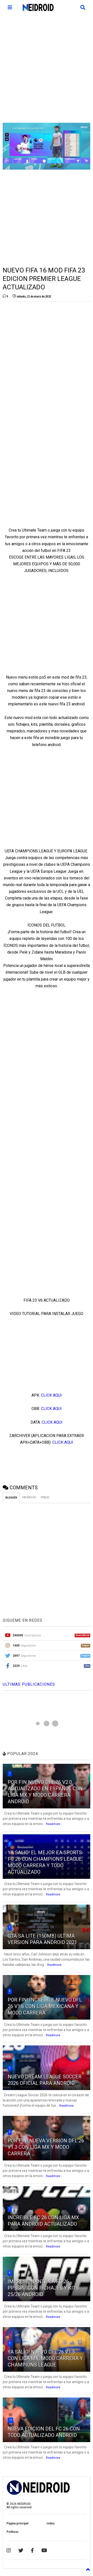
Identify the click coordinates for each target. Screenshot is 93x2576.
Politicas (12, 2532)
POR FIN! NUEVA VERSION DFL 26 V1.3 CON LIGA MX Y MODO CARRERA (46, 2147)
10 (10, 2420)
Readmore (53, 1824)
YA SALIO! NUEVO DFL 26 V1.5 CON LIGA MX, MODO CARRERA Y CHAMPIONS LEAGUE (45, 2358)
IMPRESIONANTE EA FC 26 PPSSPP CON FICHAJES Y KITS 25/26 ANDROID (43, 2287)
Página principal (17, 2523)
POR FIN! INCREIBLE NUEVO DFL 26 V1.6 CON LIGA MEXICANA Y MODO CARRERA (45, 2006)
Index (51, 2523)
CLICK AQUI (51, 1395)
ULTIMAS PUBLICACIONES (29, 1684)
